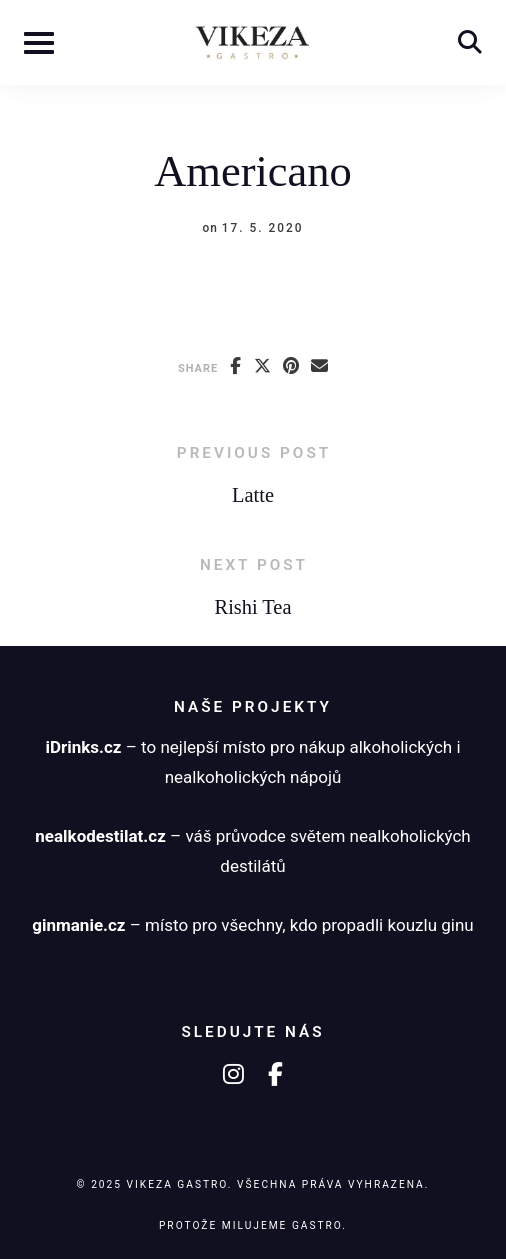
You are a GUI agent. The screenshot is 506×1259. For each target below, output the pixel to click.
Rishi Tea (253, 607)
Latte (253, 495)
